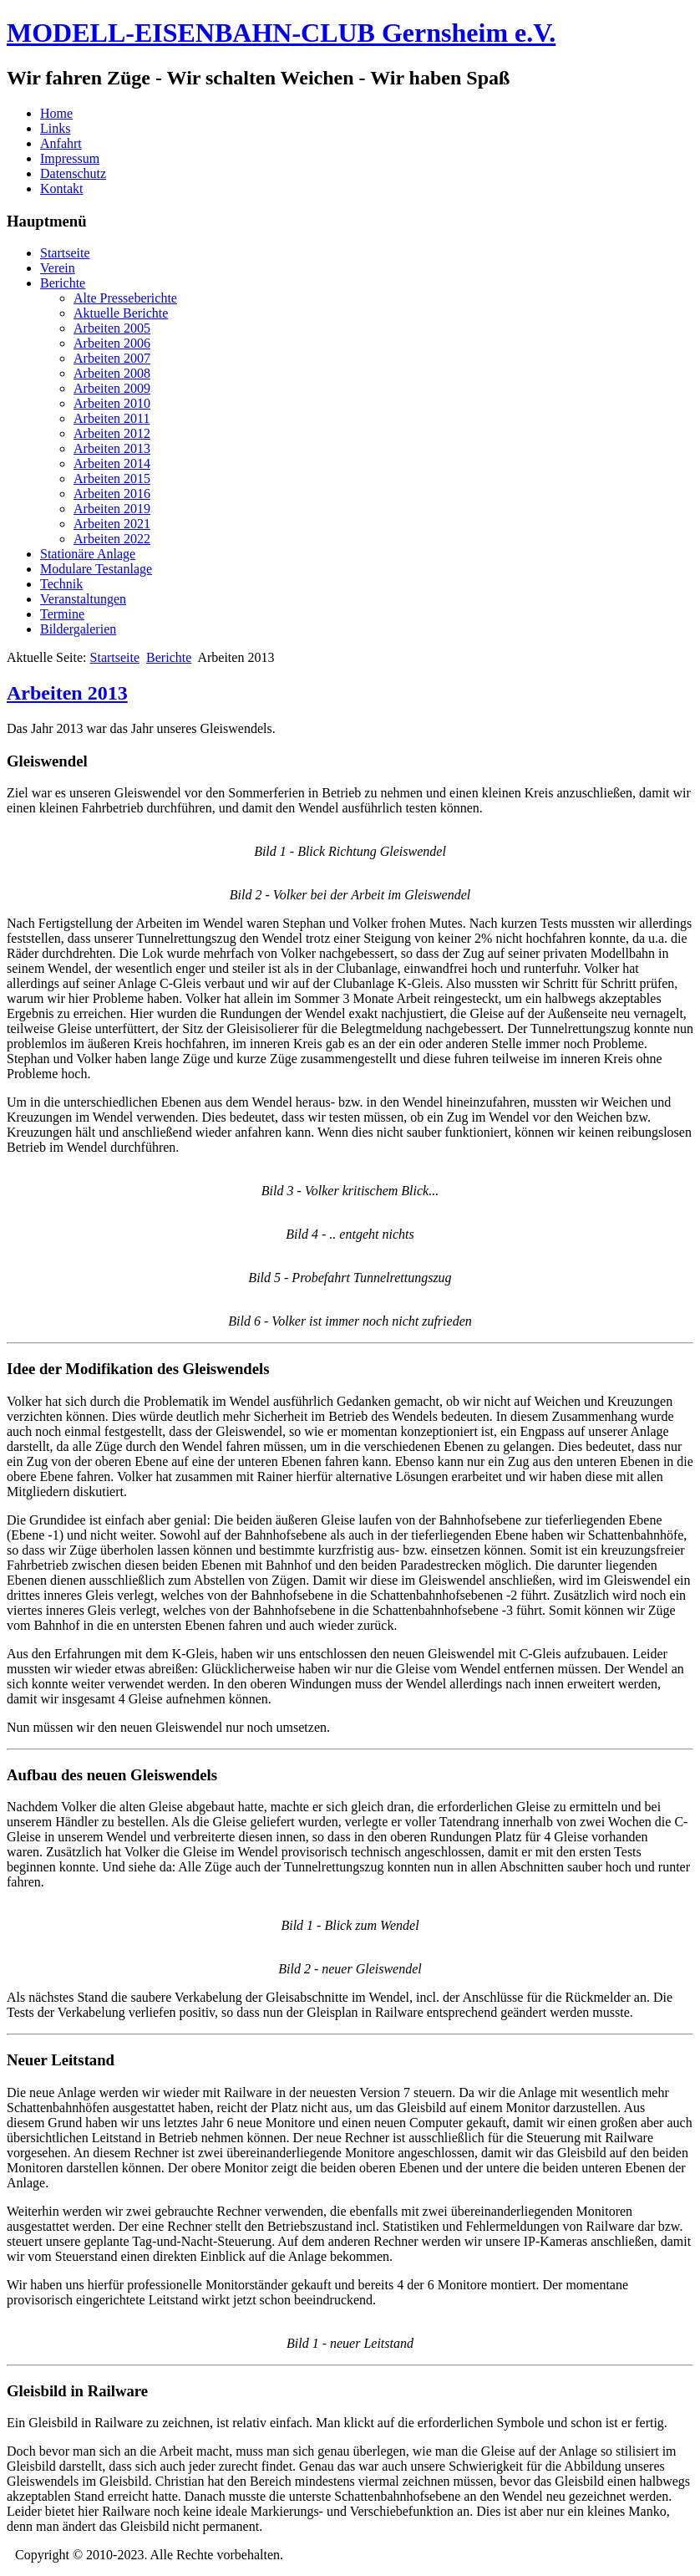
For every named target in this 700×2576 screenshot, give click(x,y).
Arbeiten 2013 (112, 448)
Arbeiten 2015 (112, 478)
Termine (62, 614)
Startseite (65, 253)
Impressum (69, 158)
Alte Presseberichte (125, 298)
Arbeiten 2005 (112, 328)
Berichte (62, 283)
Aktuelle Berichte (121, 313)
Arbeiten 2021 (112, 524)
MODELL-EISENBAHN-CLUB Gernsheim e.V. (281, 33)
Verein (57, 268)
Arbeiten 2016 (112, 493)
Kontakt (62, 188)
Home (56, 113)
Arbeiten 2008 (112, 373)
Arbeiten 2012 (112, 433)
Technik (61, 584)
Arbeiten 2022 (112, 539)
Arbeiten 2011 (112, 418)
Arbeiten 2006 (112, 343)
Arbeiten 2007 (112, 358)
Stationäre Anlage (87, 554)
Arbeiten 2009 (112, 388)
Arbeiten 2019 (112, 508)
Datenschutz (73, 173)
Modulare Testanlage (96, 569)
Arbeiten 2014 (112, 463)
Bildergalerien (78, 629)
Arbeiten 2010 (112, 403)
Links (55, 128)
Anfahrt (61, 143)
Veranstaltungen (83, 599)
